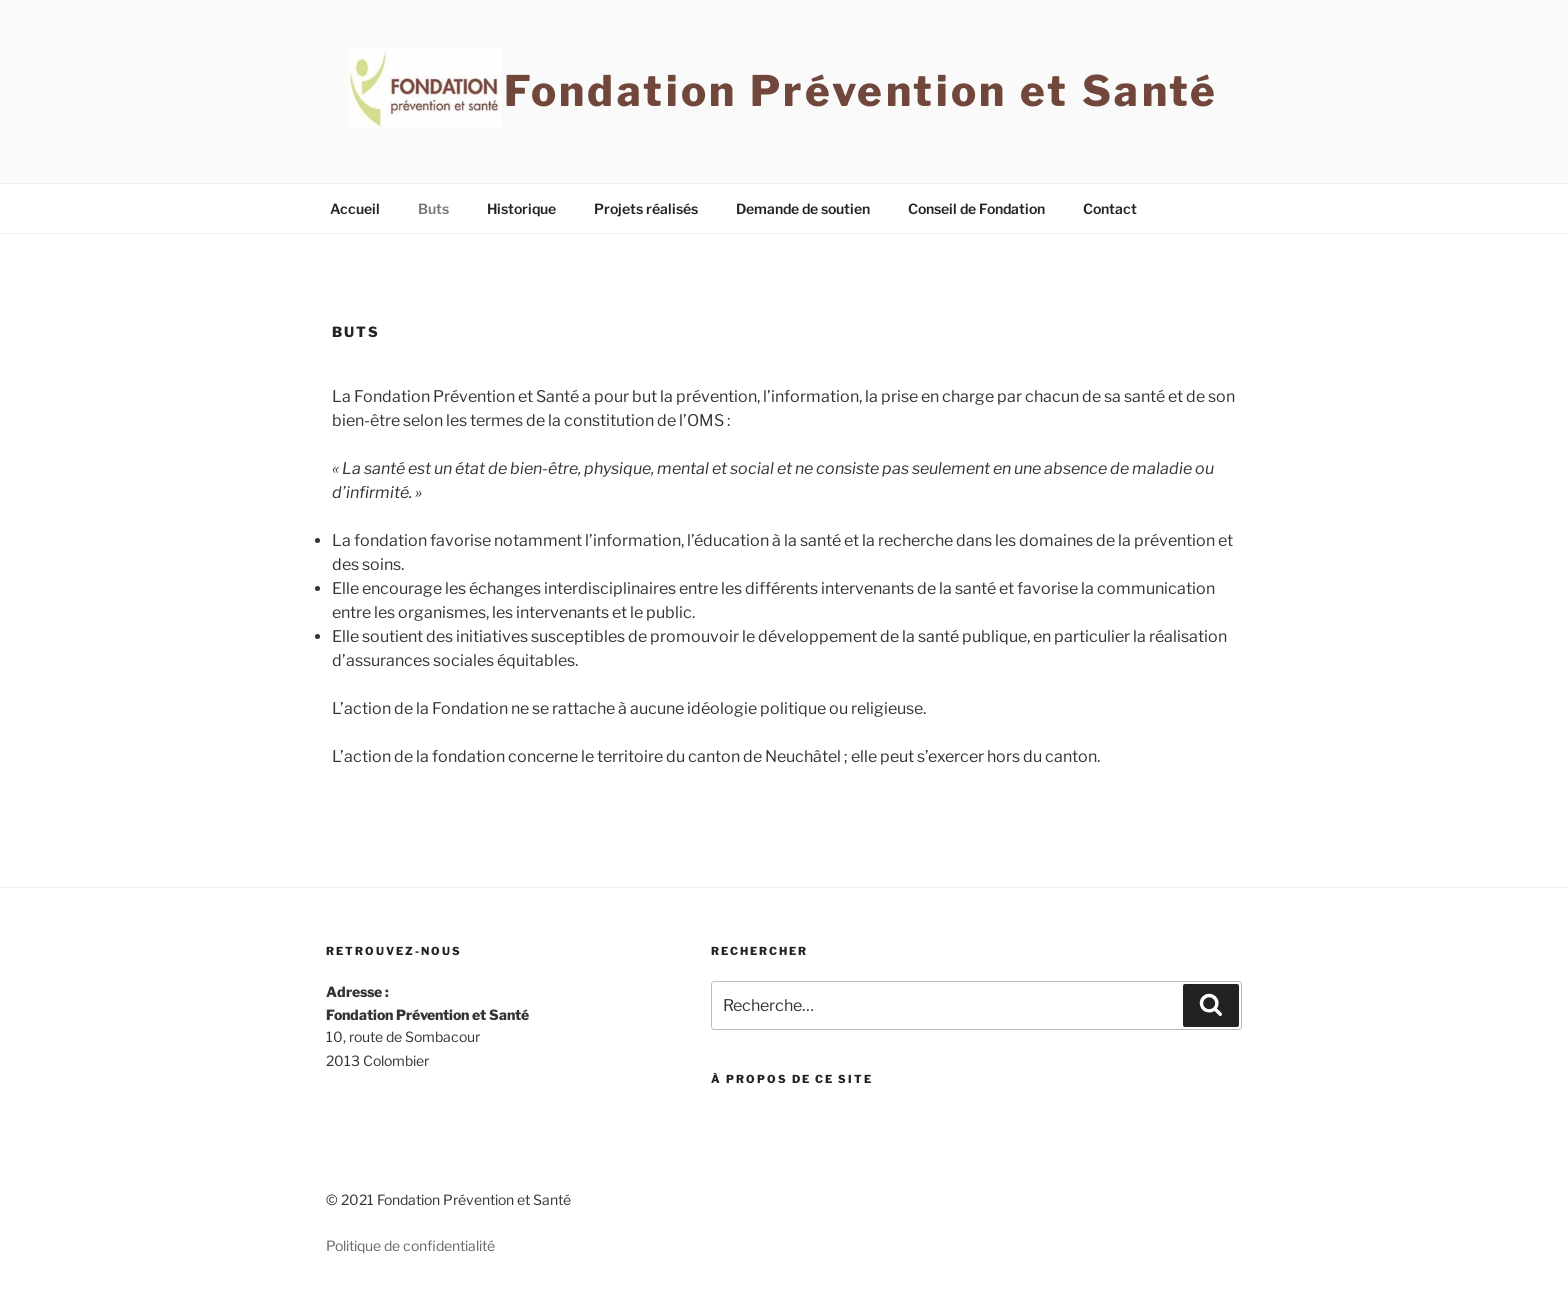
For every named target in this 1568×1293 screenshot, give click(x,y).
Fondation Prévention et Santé (861, 90)
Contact (1110, 208)
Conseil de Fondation (976, 208)
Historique (521, 208)
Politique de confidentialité (410, 1245)
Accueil (355, 208)
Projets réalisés (646, 208)
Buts (433, 208)
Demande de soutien (803, 208)
